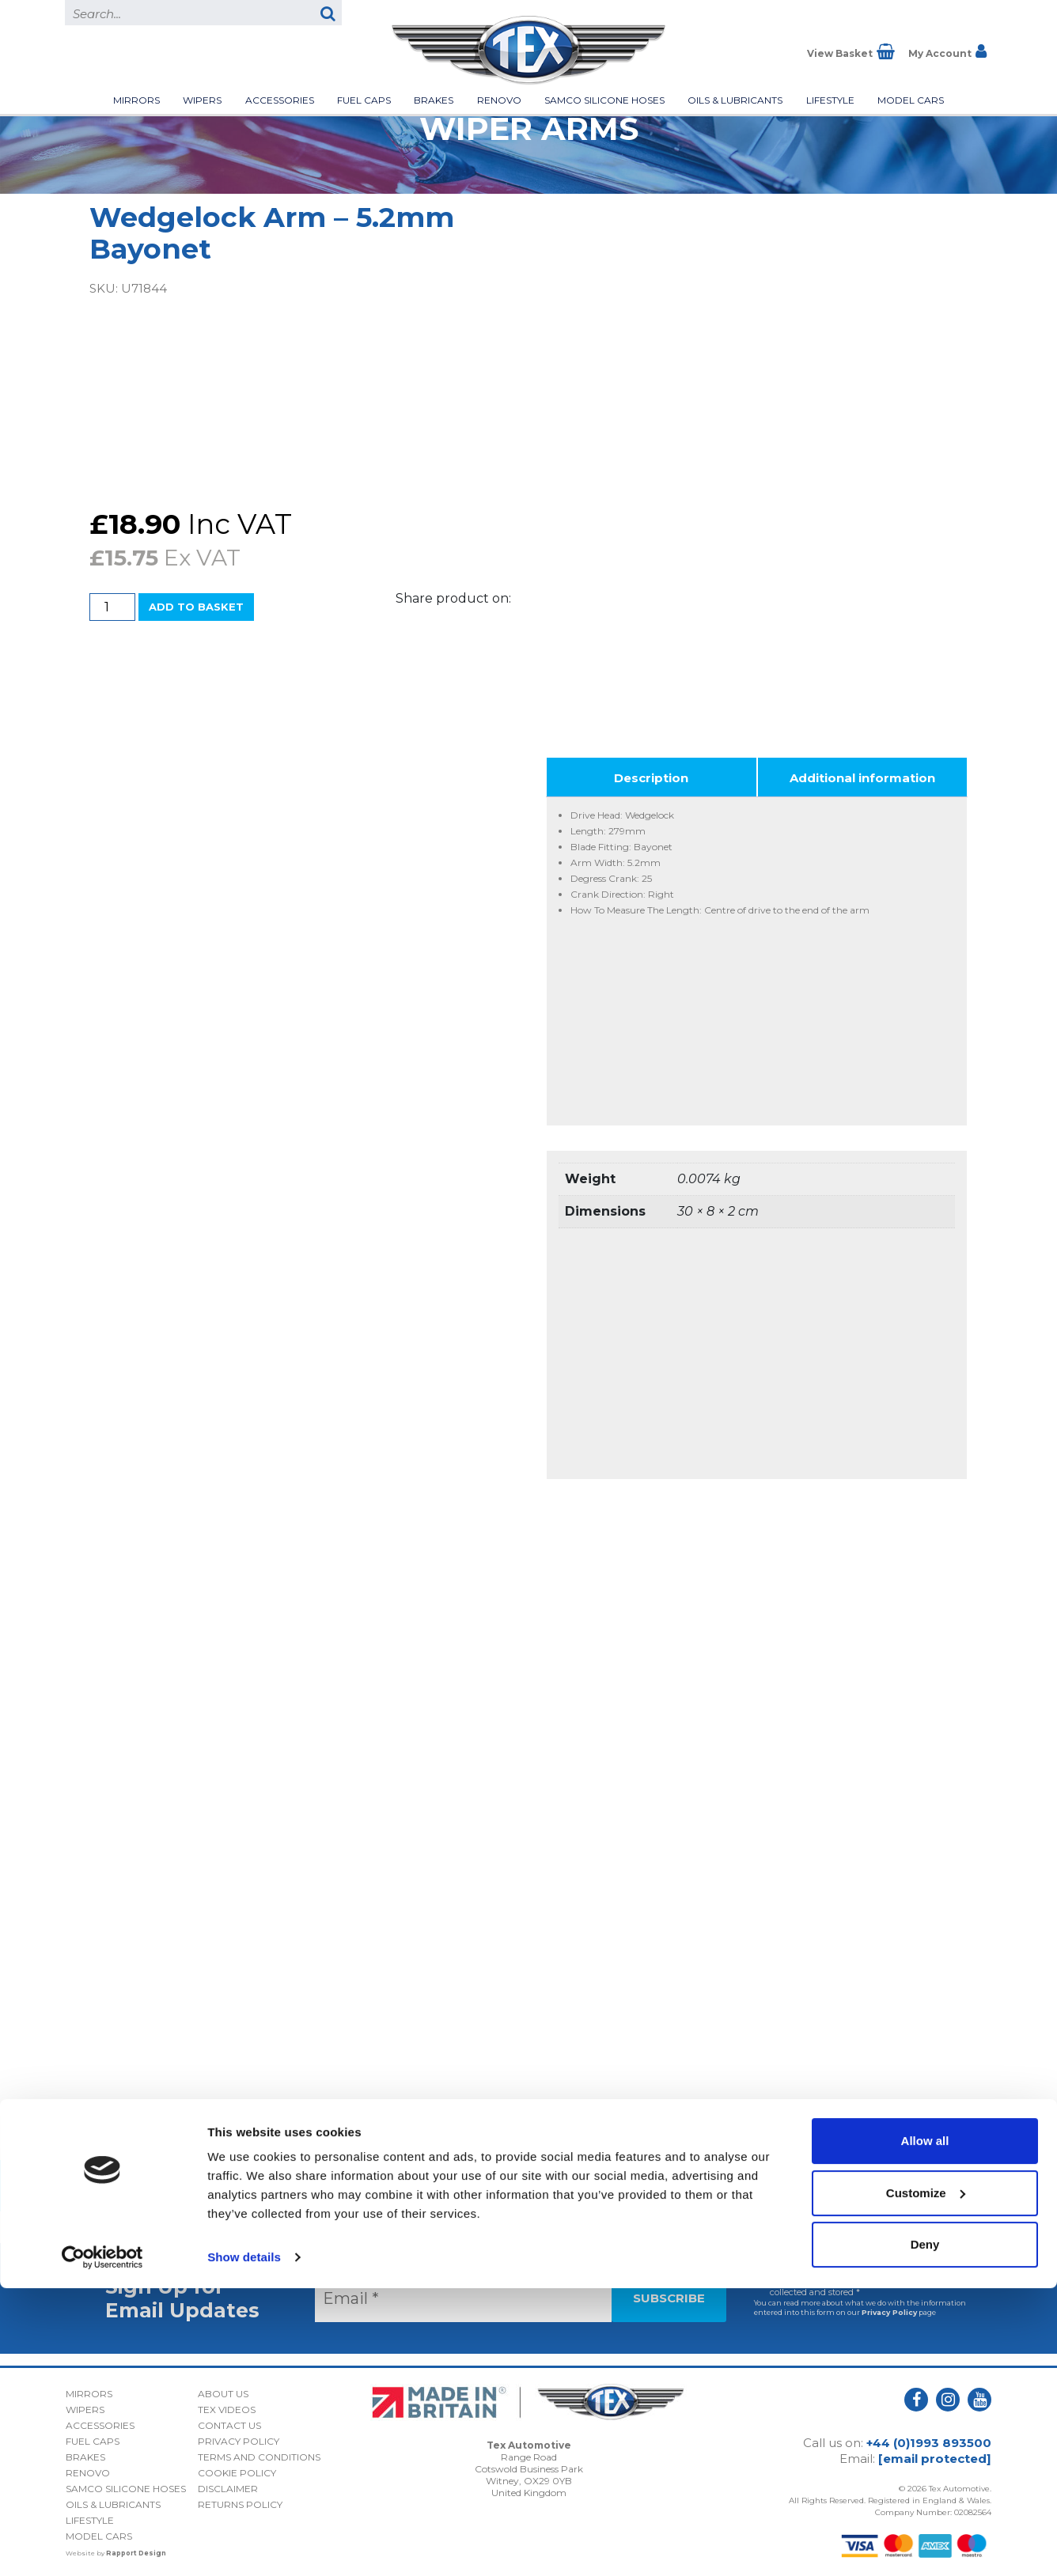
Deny (925, 2532)
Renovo (499, 100)
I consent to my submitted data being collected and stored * (848, 2280)
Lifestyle (830, 100)
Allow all (925, 2428)
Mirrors (136, 100)
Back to (528, 2180)
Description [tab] (651, 772)
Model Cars (910, 100)
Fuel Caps (364, 100)
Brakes (433, 100)
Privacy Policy (889, 2306)
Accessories (279, 100)
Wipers (202, 100)
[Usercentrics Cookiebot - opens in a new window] (102, 2545)
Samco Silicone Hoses (604, 100)
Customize (925, 2480)
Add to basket (196, 606)
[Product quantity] (112, 607)
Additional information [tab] (862, 772)
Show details (244, 2544)
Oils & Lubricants (735, 100)
